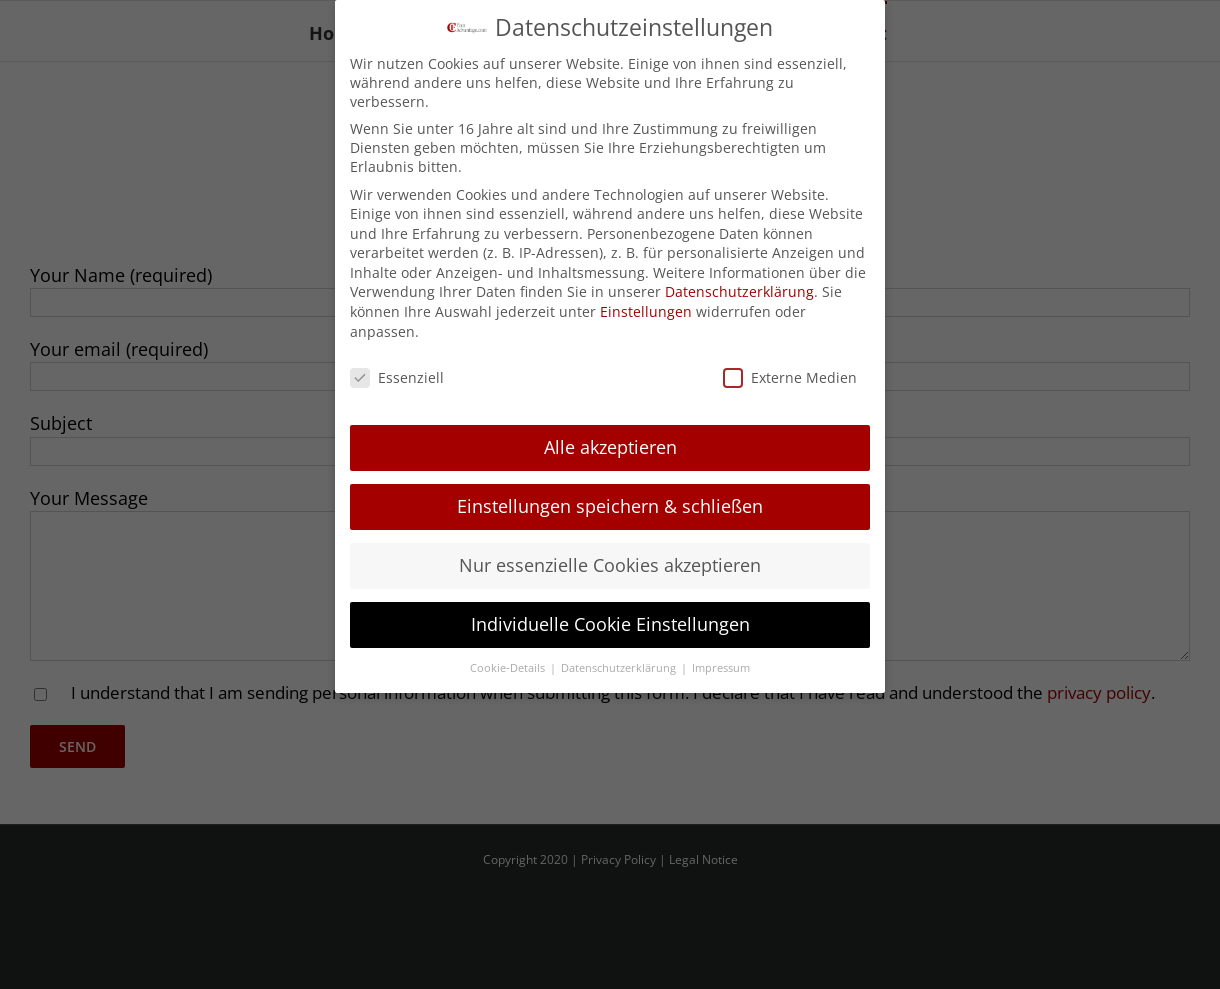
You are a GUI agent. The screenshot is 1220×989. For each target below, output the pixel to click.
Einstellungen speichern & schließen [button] (610, 504)
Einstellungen (646, 309)
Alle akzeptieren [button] (610, 445)
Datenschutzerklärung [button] (620, 666)
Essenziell (397, 375)
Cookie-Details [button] (509, 666)
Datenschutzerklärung (739, 290)
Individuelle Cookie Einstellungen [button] (610, 622)
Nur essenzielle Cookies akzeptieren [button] (610, 563)
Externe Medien (790, 375)
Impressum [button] (721, 666)
